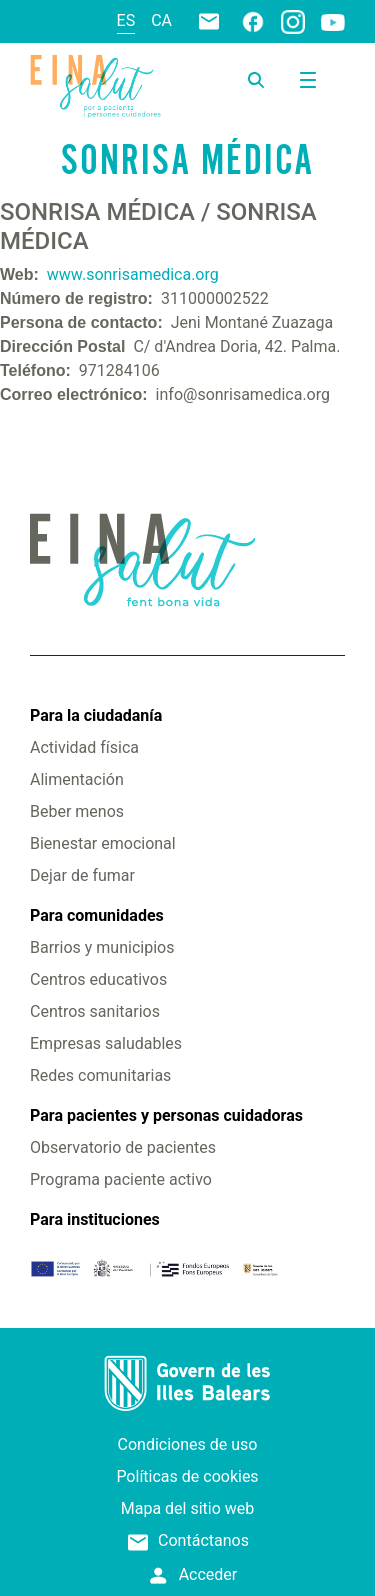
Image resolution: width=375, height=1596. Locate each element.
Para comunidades (97, 915)
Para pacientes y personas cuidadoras (166, 1115)
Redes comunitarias (100, 1075)
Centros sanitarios (95, 1011)
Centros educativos (98, 979)
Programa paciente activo (121, 1179)
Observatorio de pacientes (123, 1147)
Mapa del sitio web (188, 1508)
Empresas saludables (106, 1043)
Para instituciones (95, 1219)
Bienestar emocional (103, 843)
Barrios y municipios (102, 947)
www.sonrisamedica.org (133, 274)
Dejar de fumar (82, 875)
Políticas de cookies (187, 1476)
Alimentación (77, 779)
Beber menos (77, 811)
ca (161, 20)
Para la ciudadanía (96, 715)
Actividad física (84, 747)
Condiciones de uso (188, 1444)
